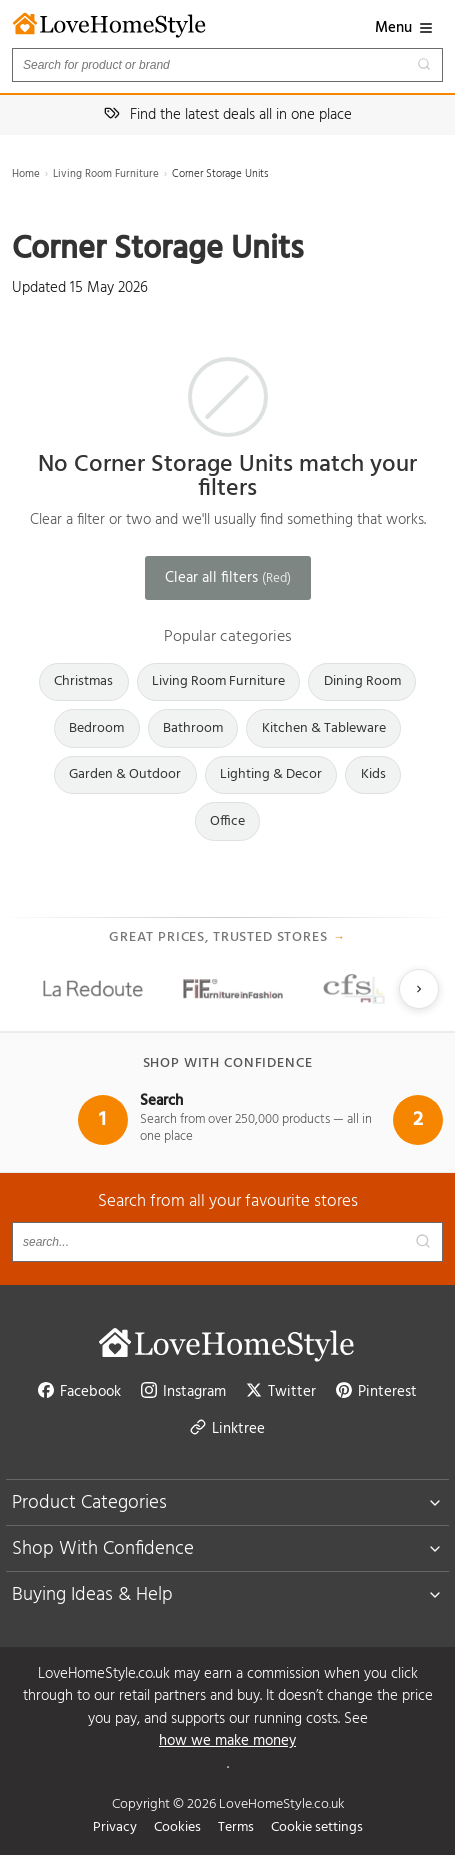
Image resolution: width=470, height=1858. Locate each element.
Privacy (115, 1827)
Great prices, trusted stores (227, 938)
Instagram (183, 1392)
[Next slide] (419, 989)
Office (227, 821)
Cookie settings (317, 1827)
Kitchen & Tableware (324, 728)
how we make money (227, 1741)
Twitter (281, 1392)
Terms (236, 1827)
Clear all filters (228, 578)
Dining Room (362, 681)
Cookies (177, 1827)
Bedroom (96, 728)
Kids (373, 774)
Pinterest (376, 1392)
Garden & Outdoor (125, 774)
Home (26, 174)
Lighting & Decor (271, 774)
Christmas (83, 681)
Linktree (227, 1429)
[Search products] (227, 65)
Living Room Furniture (106, 174)
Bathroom (193, 728)
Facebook (79, 1392)
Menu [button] (404, 28)
